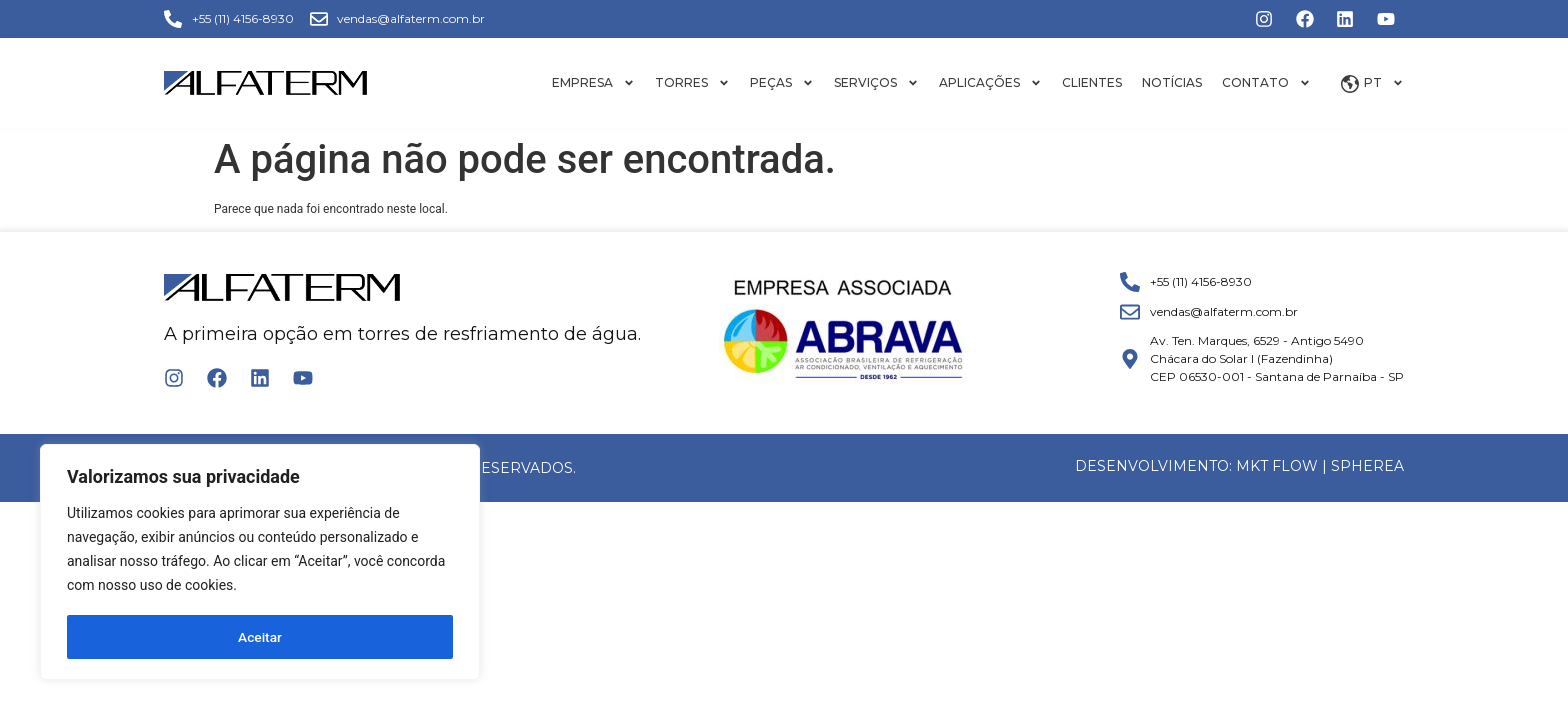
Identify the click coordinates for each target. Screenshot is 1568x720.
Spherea (1367, 466)
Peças (782, 83)
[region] (260, 563)
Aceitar (260, 637)
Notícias (1172, 82)
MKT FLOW (1277, 466)
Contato (1266, 83)
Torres (692, 83)
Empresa (593, 83)
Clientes (1092, 82)
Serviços (876, 83)
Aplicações (990, 83)
